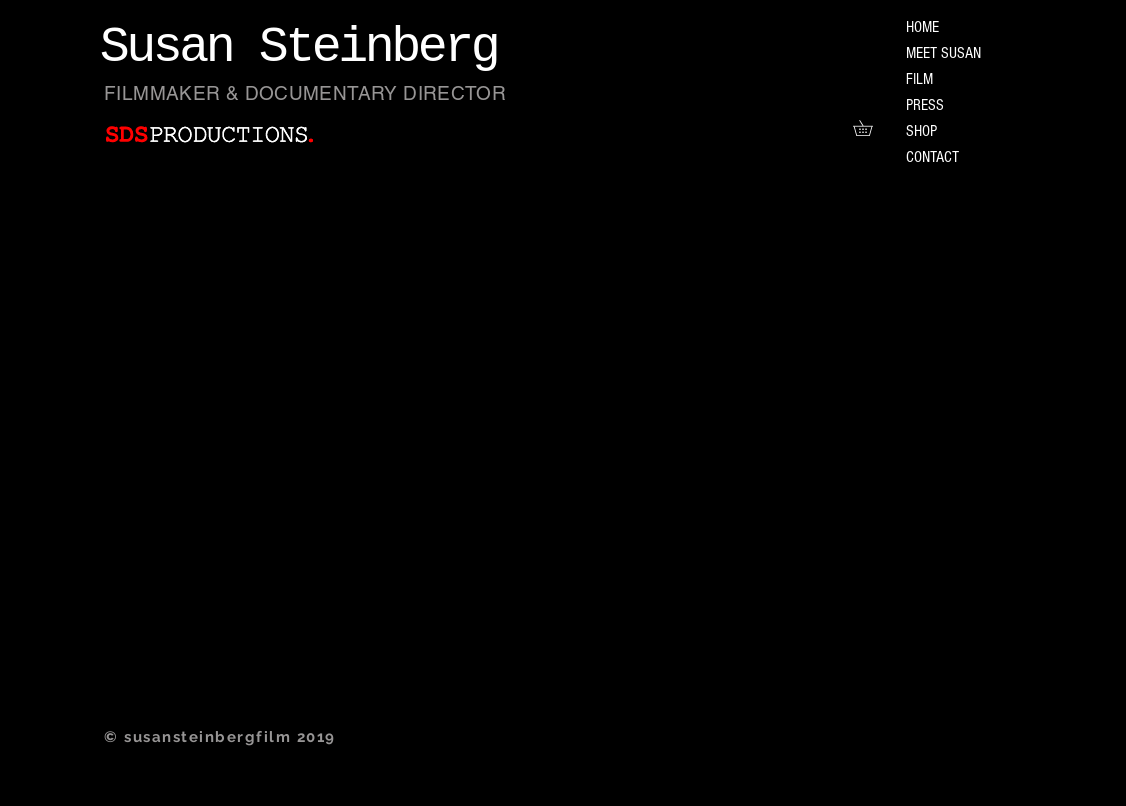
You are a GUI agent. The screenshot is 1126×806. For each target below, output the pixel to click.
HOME (922, 27)
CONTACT (932, 157)
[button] (870, 128)
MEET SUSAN (943, 53)
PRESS (925, 105)
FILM (919, 79)
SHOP (921, 131)
